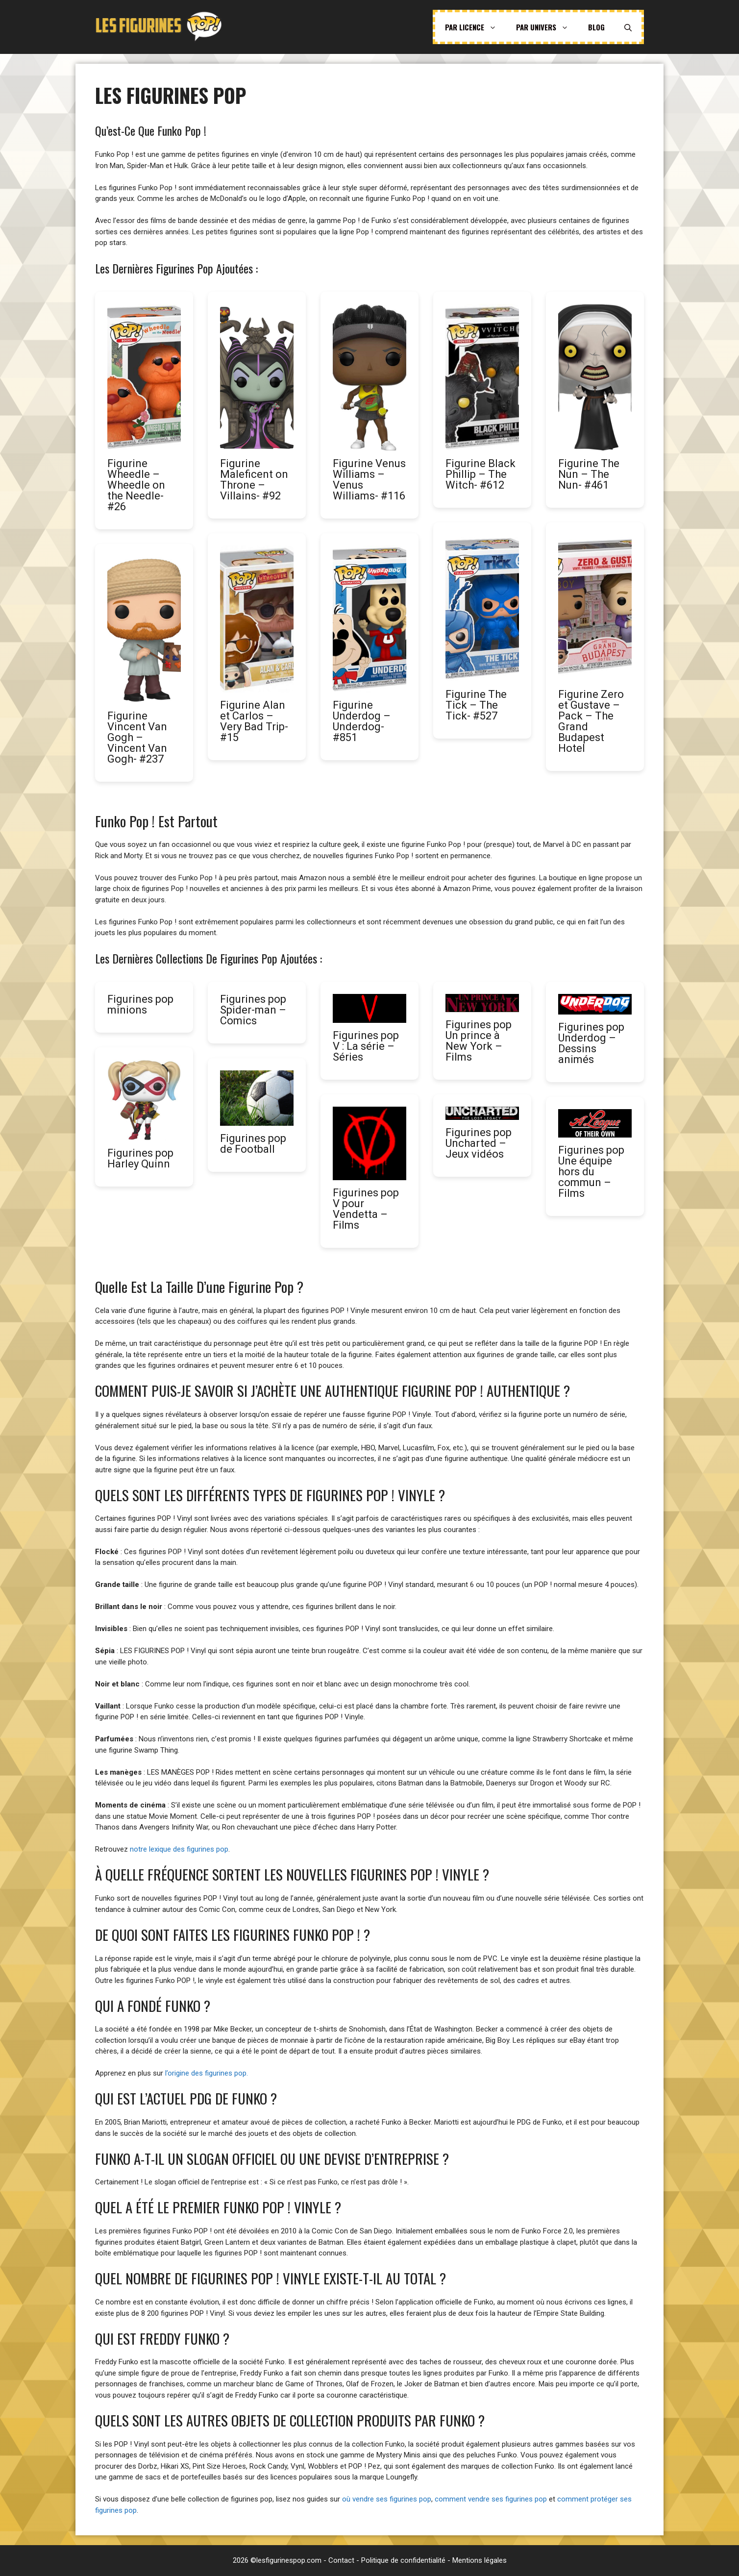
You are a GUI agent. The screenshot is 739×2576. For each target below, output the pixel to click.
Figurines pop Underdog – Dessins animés (591, 1043)
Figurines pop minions (140, 1004)
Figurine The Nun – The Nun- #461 (588, 474)
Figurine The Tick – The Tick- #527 (476, 705)
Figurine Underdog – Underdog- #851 (362, 721)
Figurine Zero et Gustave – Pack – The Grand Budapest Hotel (591, 721)
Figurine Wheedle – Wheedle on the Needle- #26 (136, 485)
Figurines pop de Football (253, 1143)
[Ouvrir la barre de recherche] (628, 27)
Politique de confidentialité (403, 2560)
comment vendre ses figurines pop (491, 2499)
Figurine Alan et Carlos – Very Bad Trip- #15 (254, 721)
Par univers (547, 27)
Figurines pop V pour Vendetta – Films (366, 1209)
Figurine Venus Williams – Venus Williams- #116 (369, 479)
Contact (341, 2560)
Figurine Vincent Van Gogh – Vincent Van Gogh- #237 (137, 737)
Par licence (475, 27)
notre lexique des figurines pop (179, 1849)
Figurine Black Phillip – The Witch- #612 (480, 474)
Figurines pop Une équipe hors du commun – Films (591, 1171)
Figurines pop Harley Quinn (140, 1158)
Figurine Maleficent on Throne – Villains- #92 (254, 479)
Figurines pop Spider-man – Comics (253, 1010)
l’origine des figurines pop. (206, 2073)
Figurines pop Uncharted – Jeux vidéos (478, 1143)
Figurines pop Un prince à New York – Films (478, 1040)
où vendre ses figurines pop (386, 2499)
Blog (596, 27)
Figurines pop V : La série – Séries (366, 1046)
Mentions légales (479, 2560)
